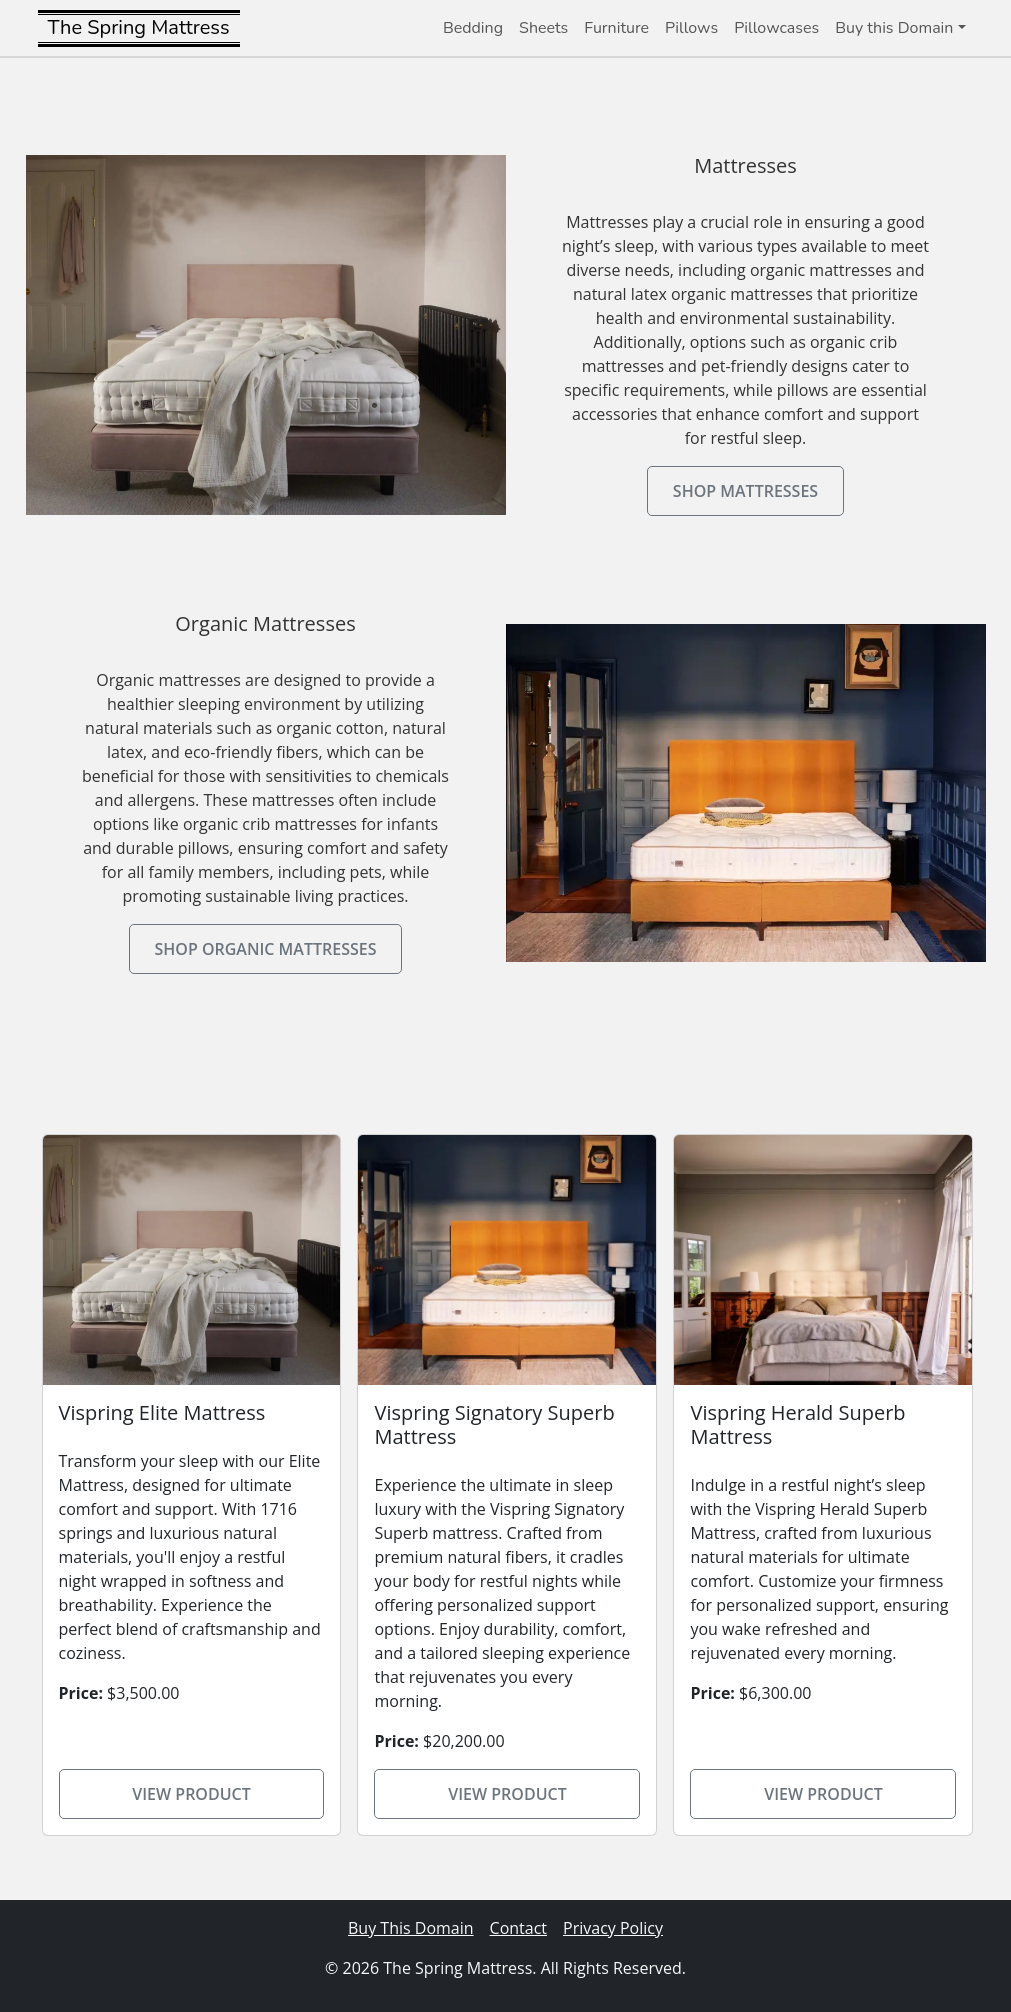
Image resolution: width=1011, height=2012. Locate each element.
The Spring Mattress (139, 27)
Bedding (473, 28)
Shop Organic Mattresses (266, 949)
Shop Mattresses (745, 491)
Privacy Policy (613, 1928)
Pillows (691, 28)
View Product (191, 1794)
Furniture (616, 28)
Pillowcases (776, 28)
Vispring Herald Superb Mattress (797, 1424)
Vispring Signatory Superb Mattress (494, 1424)
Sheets (543, 28)
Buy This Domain (411, 1928)
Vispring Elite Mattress (162, 1412)
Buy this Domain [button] (894, 28)
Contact (518, 1928)
